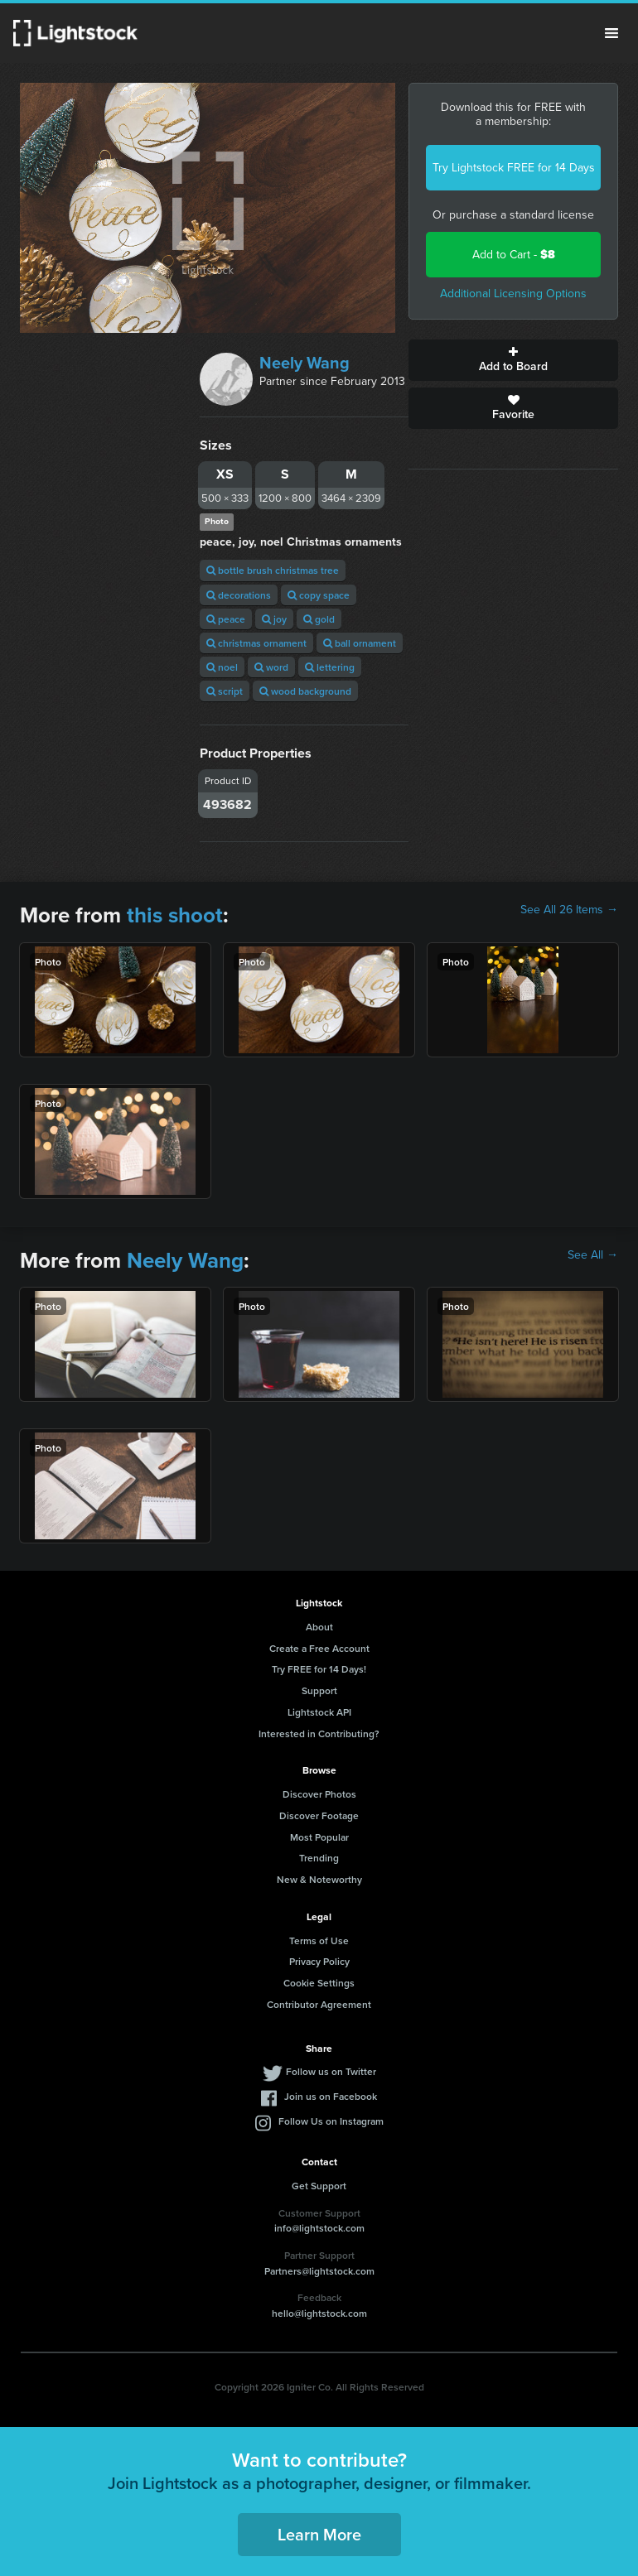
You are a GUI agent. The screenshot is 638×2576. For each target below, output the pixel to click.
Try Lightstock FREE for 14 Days (514, 167)
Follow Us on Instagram (331, 2121)
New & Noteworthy (319, 1879)
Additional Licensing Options (513, 293)
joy (274, 619)
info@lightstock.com (319, 2228)
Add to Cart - (513, 254)
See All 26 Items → (569, 910)
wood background (305, 691)
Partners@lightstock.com (319, 2271)
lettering (330, 667)
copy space (319, 595)
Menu (611, 33)
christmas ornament (256, 643)
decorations (238, 595)
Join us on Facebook (330, 2096)
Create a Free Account (319, 1648)
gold (319, 619)
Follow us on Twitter (331, 2071)
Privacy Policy (319, 1961)
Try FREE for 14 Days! (319, 1669)
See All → (593, 1255)
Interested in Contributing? (319, 1733)
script (224, 691)
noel (222, 667)
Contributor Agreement (319, 2004)
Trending (319, 1858)
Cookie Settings (319, 1983)
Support (319, 1690)
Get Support (319, 2186)
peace (225, 619)
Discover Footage (319, 1815)
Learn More (319, 2534)
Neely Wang (304, 362)
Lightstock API (319, 1712)
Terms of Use (319, 1940)
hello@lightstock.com (319, 2313)
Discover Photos (319, 1794)
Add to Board (513, 360)
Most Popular (319, 1837)
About (319, 1627)
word (271, 667)
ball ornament (359, 643)
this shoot (175, 915)
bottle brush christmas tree (272, 570)
